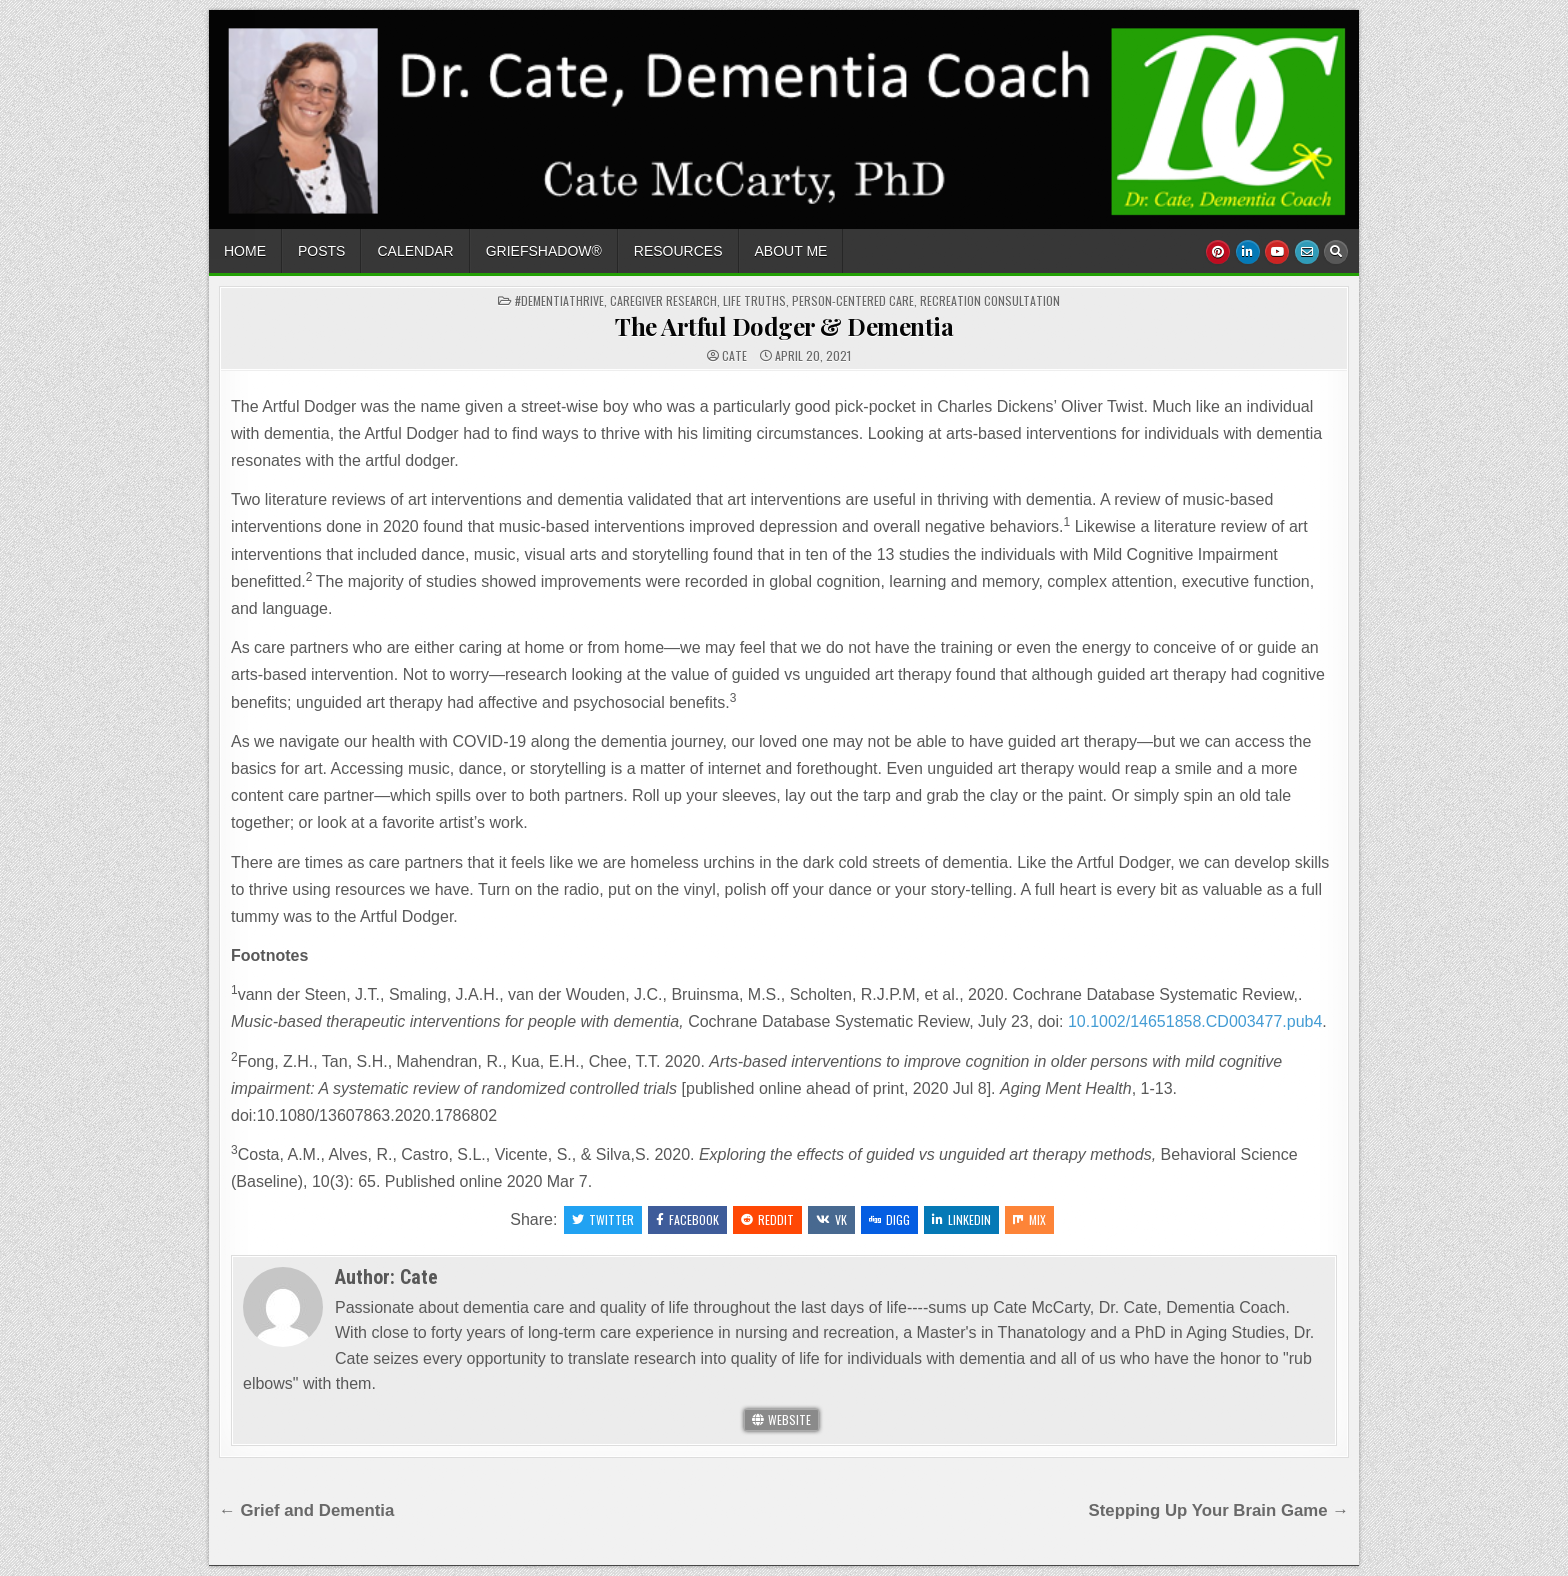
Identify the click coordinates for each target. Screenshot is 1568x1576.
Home (245, 251)
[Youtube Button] (1277, 252)
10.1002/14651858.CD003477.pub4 (1195, 1021)
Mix (1029, 1219)
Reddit (767, 1219)
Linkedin (961, 1219)
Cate (734, 356)
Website (781, 1419)
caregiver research (663, 300)
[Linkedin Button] (1248, 252)
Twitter (603, 1219)
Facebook (687, 1219)
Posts (321, 251)
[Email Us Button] (1307, 252)
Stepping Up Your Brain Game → (1219, 1510)
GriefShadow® (544, 251)
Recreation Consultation (990, 300)
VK (831, 1219)
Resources (678, 251)
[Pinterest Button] (1218, 252)
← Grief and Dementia (306, 1510)
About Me (791, 251)
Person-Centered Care (853, 300)
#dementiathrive (559, 300)
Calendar (415, 251)
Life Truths (754, 300)
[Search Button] (1336, 252)
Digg (889, 1219)
